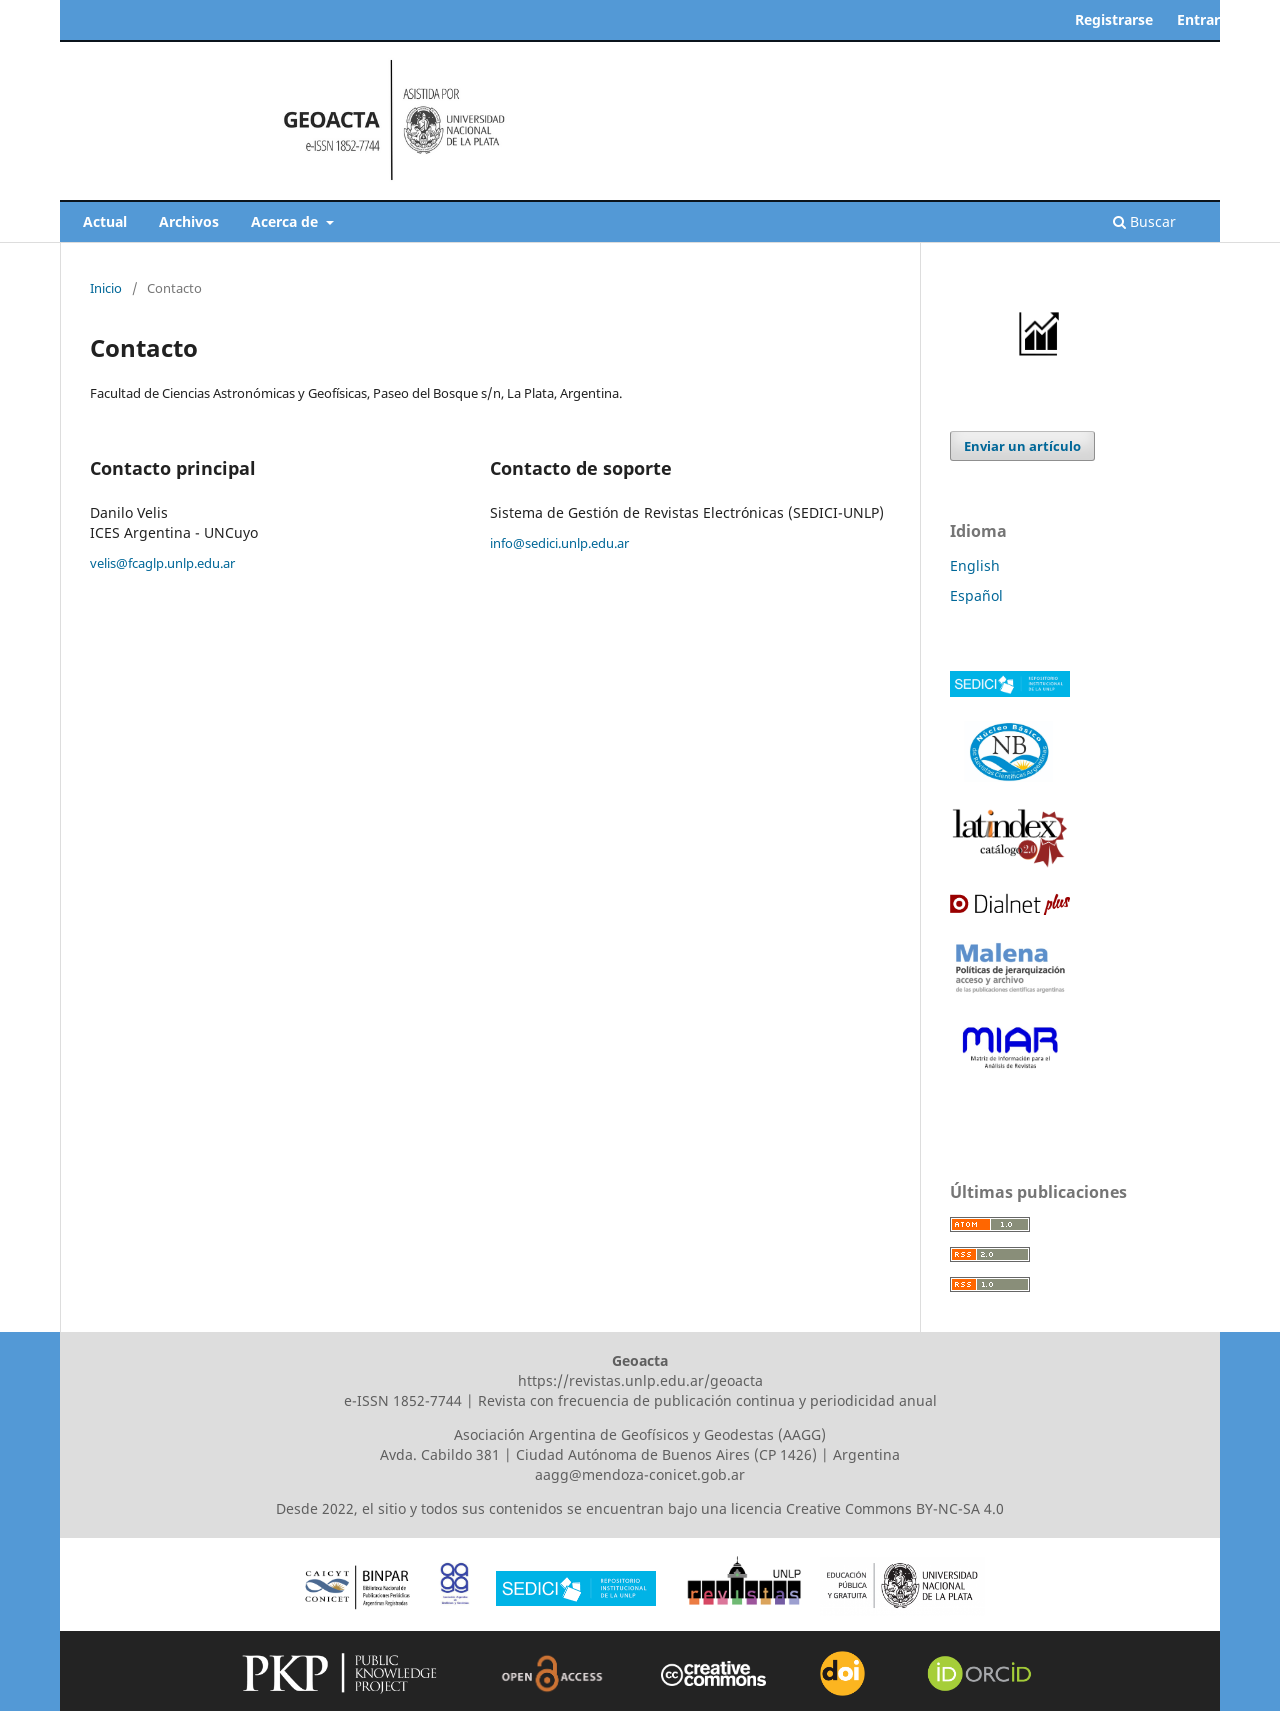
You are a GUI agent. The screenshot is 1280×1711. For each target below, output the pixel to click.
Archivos (189, 221)
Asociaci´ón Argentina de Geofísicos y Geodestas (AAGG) (640, 1434)
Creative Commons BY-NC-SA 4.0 (895, 1508)
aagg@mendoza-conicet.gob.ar (640, 1474)
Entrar (1198, 19)
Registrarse (1114, 19)
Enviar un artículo (1022, 446)
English (975, 565)
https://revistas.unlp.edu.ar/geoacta (640, 1380)
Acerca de (286, 221)
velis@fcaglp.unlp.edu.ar (162, 563)
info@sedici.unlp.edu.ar (559, 543)
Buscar (1144, 221)
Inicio (106, 288)
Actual (105, 221)
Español (976, 595)
